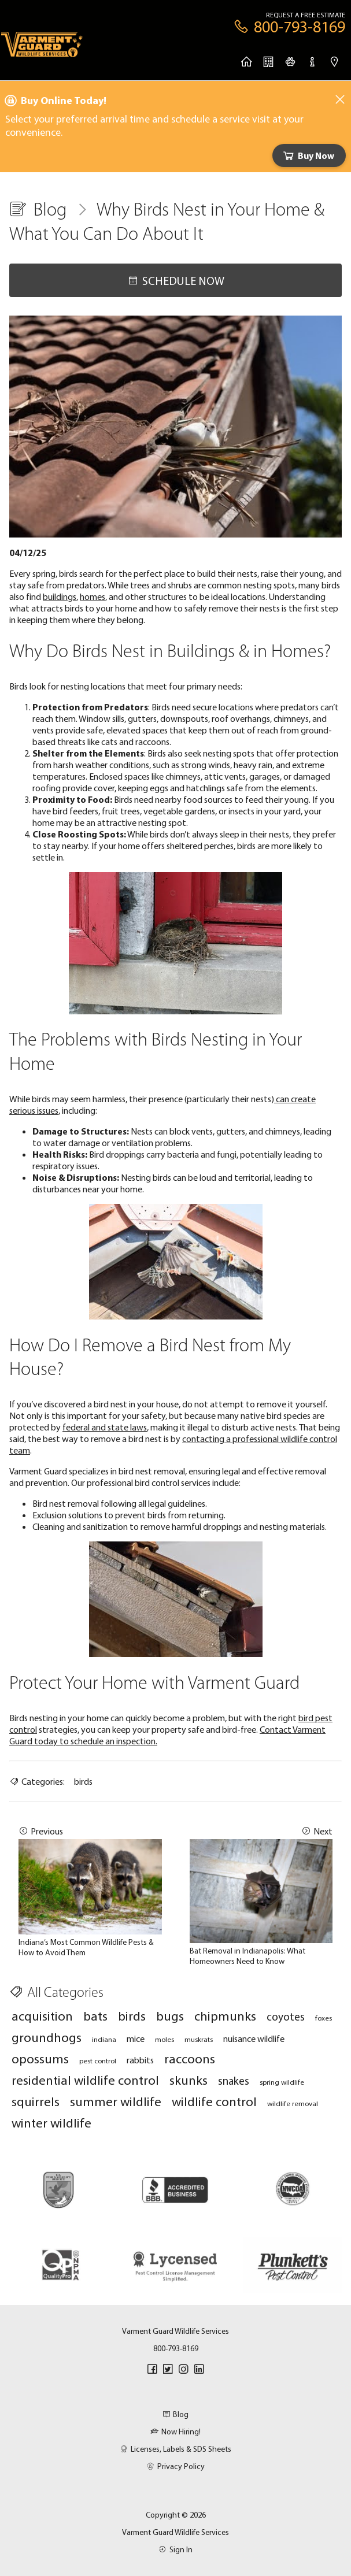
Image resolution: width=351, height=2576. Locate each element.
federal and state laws (104, 1427)
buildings (59, 596)
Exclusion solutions (67, 1515)
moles (164, 2039)
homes (92, 596)
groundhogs (47, 2037)
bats (95, 2015)
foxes (323, 2017)
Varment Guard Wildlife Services (175, 2532)
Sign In (175, 2549)
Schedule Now (175, 280)
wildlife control (214, 2101)
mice (136, 2038)
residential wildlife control (85, 2079)
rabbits (140, 2060)
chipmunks (225, 2015)
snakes (233, 2081)
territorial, (253, 1177)
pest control (97, 2060)
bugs (170, 2015)
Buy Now (308, 155)
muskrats (198, 2039)
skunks (188, 2079)
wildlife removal (292, 2103)
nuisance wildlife (254, 2038)
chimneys (291, 718)
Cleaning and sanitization (80, 1526)
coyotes (286, 2016)
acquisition (42, 2015)
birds (83, 1781)
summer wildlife (115, 2101)
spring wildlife (282, 2081)
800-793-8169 (175, 2348)
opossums (40, 2058)
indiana (104, 2039)
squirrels (36, 2101)
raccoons (189, 2058)
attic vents (225, 776)
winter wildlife (51, 2122)
